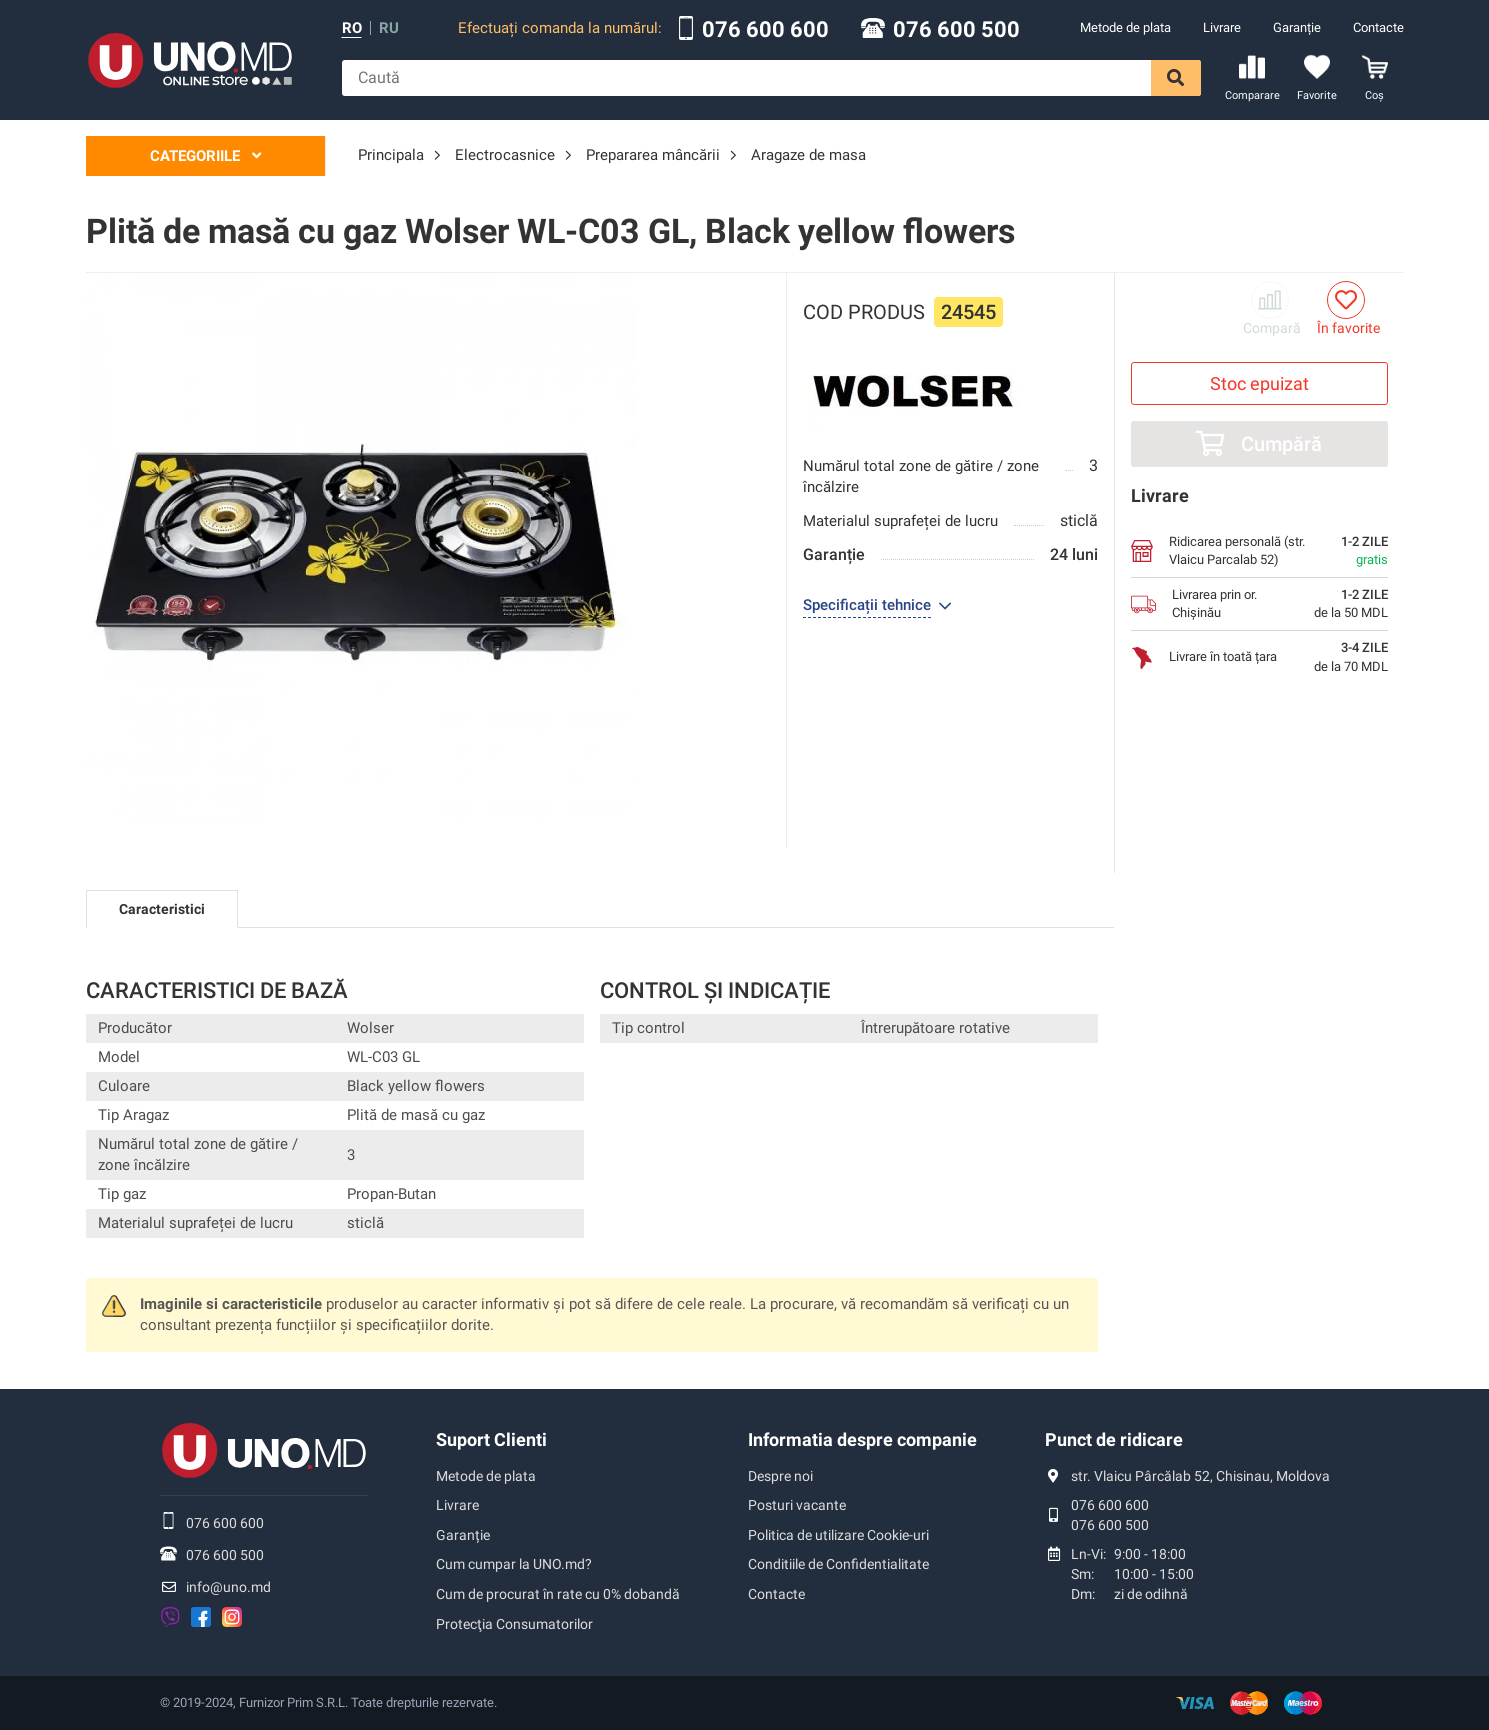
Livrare (1222, 27)
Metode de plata (1125, 27)
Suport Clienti (491, 1439)
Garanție (1297, 27)
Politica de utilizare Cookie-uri (838, 1535)
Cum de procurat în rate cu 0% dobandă (558, 1594)
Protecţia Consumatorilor (514, 1624)
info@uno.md (228, 1587)
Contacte (1378, 27)
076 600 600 (765, 30)
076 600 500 (956, 30)
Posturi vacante (797, 1505)
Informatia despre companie (862, 1439)
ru (389, 28)
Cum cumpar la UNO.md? (514, 1564)
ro (352, 28)
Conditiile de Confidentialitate (838, 1564)
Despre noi (780, 1476)
